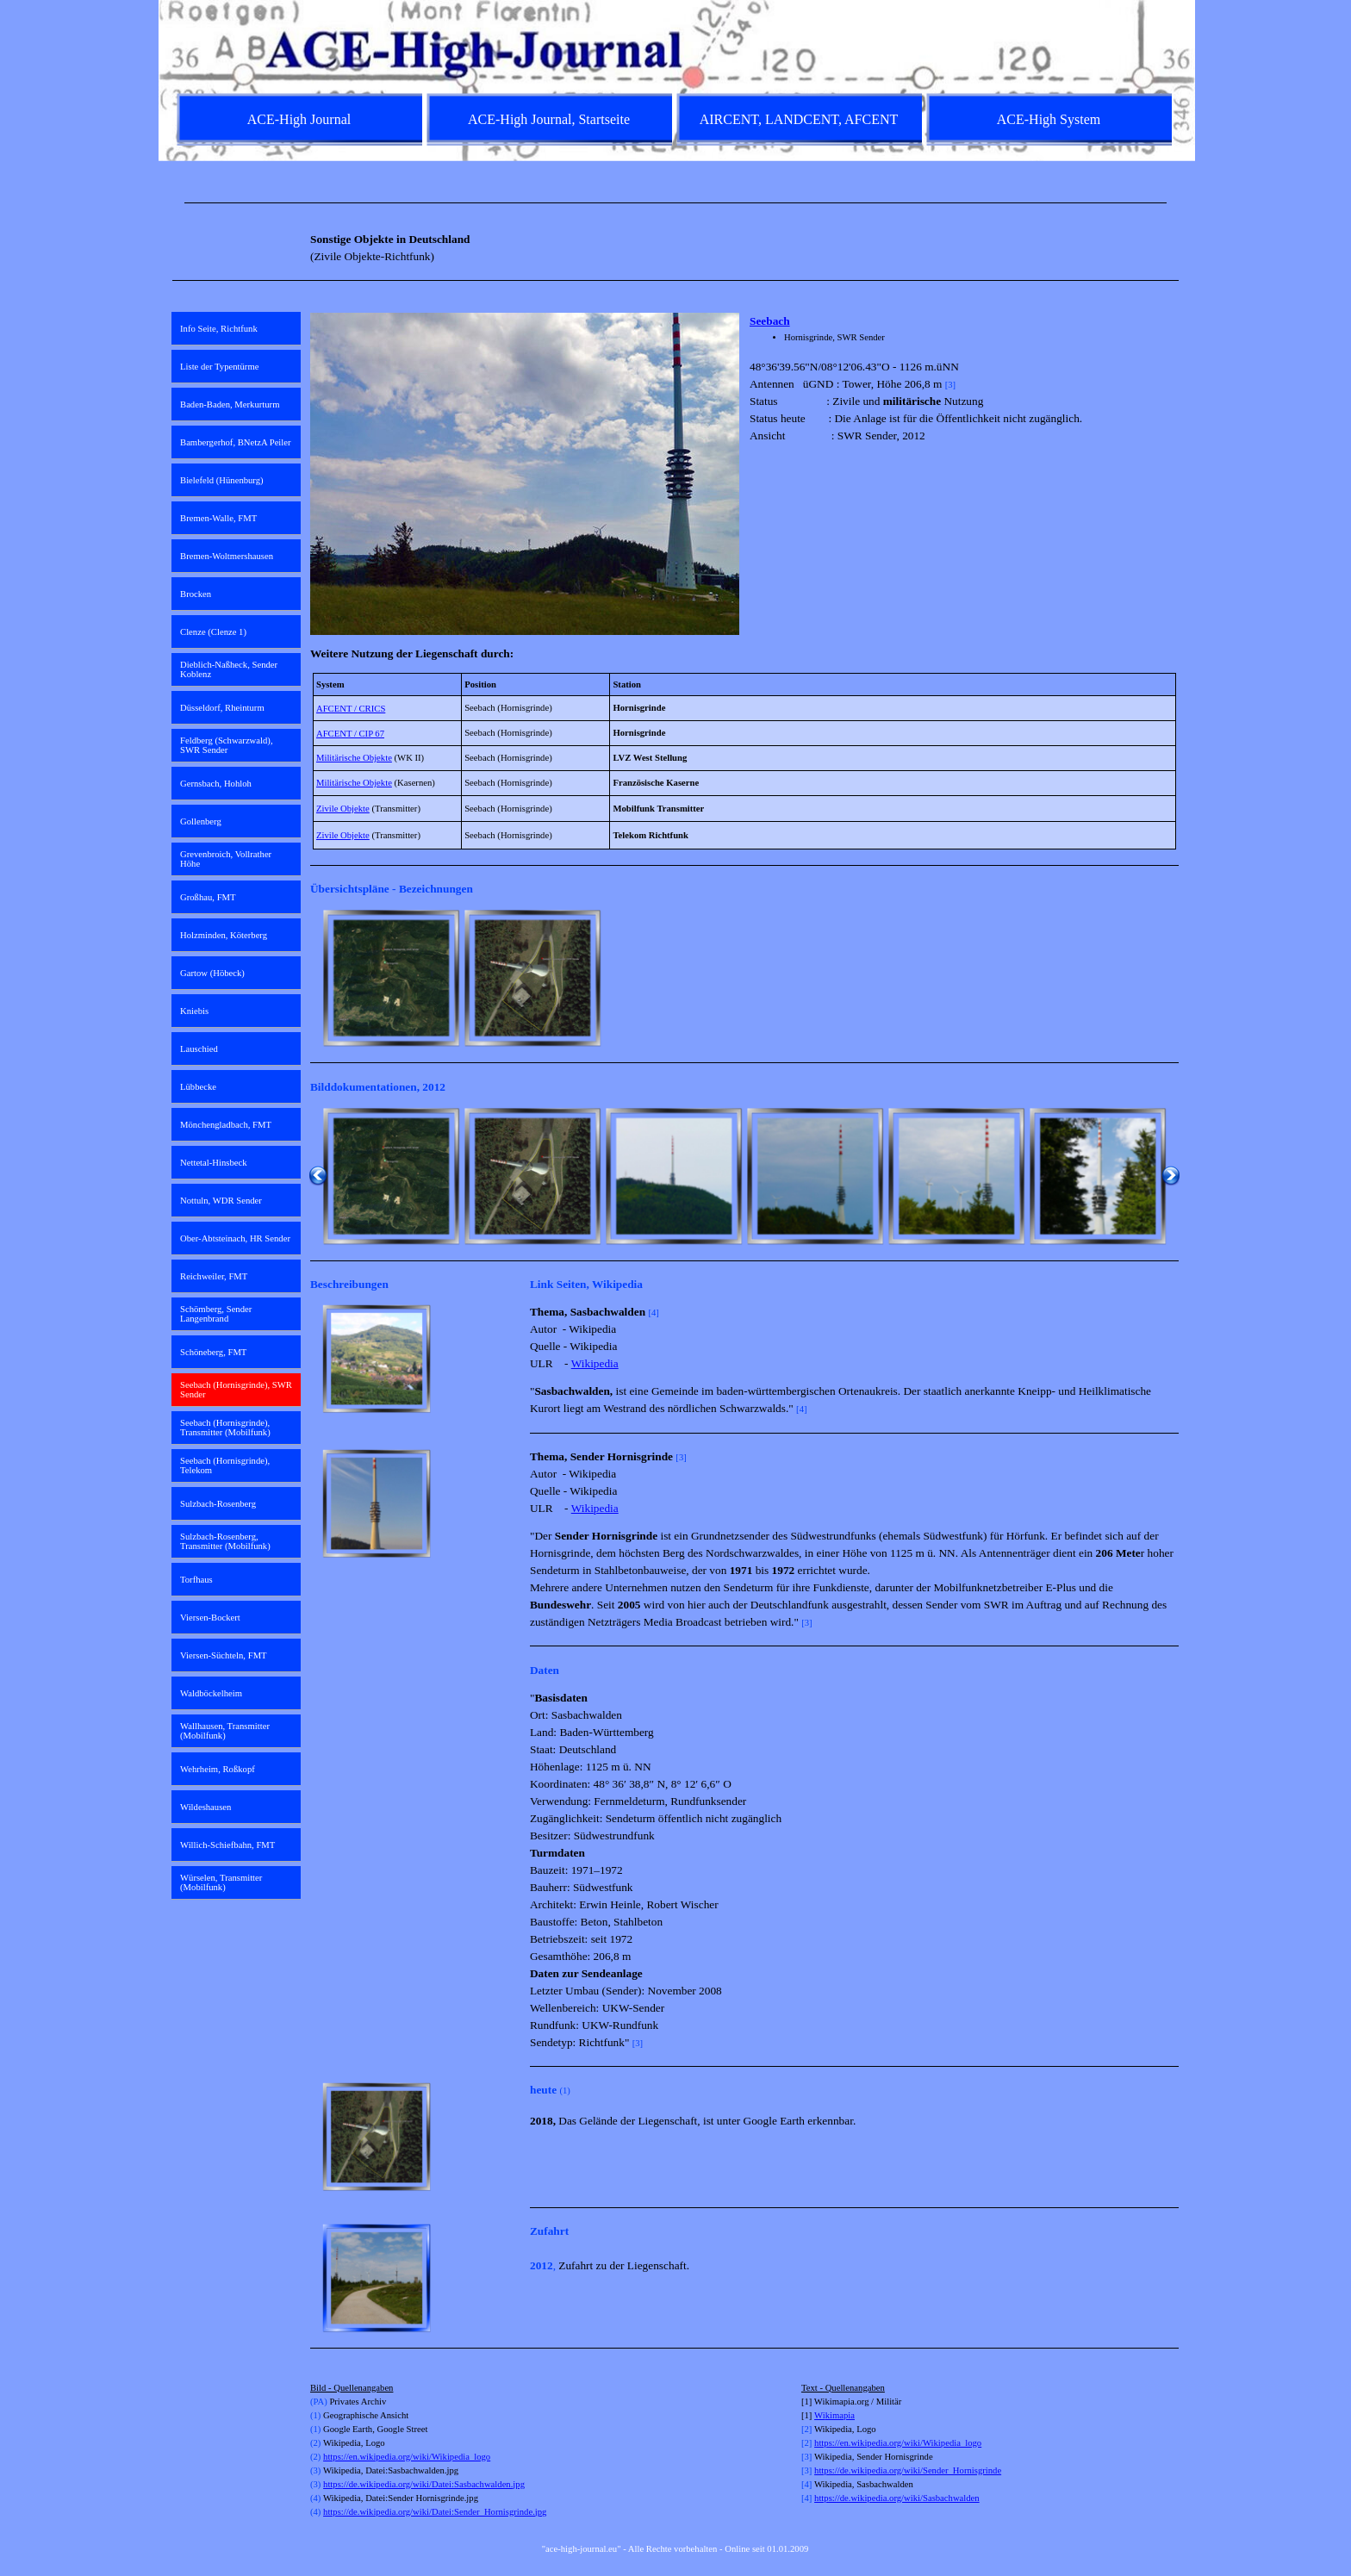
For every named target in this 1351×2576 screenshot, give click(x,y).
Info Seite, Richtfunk (219, 328)
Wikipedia (595, 1363)
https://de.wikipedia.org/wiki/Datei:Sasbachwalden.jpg (424, 2484)
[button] (391, 978)
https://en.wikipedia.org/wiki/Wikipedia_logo (406, 2456)
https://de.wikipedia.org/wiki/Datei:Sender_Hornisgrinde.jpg (434, 2512)
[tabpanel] (675, 202)
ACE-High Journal (299, 119)
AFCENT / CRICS (350, 708)
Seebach (770, 320)
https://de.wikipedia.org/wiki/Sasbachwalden (897, 2498)
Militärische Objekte (354, 757)
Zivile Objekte (343, 808)
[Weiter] (1171, 978)
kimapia (840, 2415)
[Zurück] (318, 978)
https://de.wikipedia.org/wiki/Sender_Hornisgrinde (907, 2470)
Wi (819, 2415)
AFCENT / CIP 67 (350, 733)
